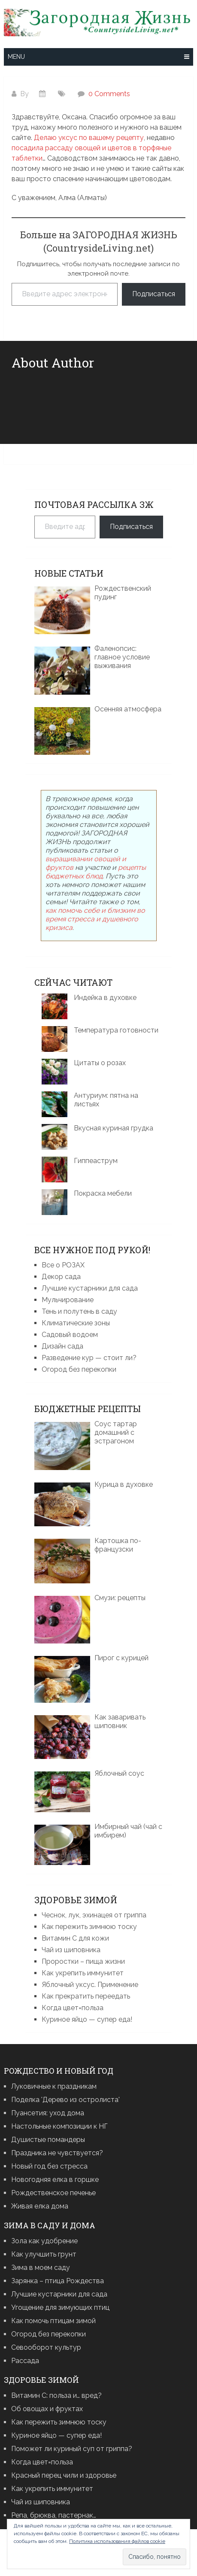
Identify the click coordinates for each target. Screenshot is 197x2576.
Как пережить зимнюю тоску (89, 1927)
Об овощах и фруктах (47, 2409)
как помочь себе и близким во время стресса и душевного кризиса (95, 919)
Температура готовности (116, 1030)
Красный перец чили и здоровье (63, 2475)
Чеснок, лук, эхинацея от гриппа (94, 1915)
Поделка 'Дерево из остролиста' (65, 2100)
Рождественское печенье (53, 2193)
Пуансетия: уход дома (47, 2113)
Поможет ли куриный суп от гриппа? (71, 2449)
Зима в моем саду (40, 2267)
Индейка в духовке (105, 997)
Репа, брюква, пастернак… (53, 2515)
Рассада (25, 2361)
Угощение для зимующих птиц (60, 2307)
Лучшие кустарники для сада (90, 1288)
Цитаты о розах (100, 1063)
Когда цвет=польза (72, 2008)
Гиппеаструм (96, 1161)
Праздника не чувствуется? (57, 2153)
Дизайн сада (62, 1346)
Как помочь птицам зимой (53, 2321)
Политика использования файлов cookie (117, 2541)
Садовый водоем (70, 1335)
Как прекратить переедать (86, 1996)
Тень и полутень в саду (79, 1311)
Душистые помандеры (48, 2140)
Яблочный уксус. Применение (90, 1985)
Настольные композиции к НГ (59, 2126)
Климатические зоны (76, 1323)
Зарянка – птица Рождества (57, 2281)
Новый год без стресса (49, 2166)
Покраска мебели (103, 1193)
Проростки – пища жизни (83, 1961)
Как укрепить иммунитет (83, 1973)
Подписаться (153, 294)
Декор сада (61, 1277)
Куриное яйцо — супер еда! (87, 2019)
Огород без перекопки (79, 1369)
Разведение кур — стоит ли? (89, 1358)
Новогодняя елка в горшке (55, 2179)
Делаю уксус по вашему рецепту (89, 138)
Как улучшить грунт (43, 2254)
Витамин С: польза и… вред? (56, 2395)
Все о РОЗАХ (63, 1265)
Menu (16, 56)
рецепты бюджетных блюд (95, 871)
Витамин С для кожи (75, 1938)
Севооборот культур (46, 2347)
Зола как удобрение (44, 2241)
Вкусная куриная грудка (113, 1128)
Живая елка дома (39, 2206)
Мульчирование (68, 1300)
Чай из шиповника (71, 1950)
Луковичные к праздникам (54, 2086)
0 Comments (109, 94)
